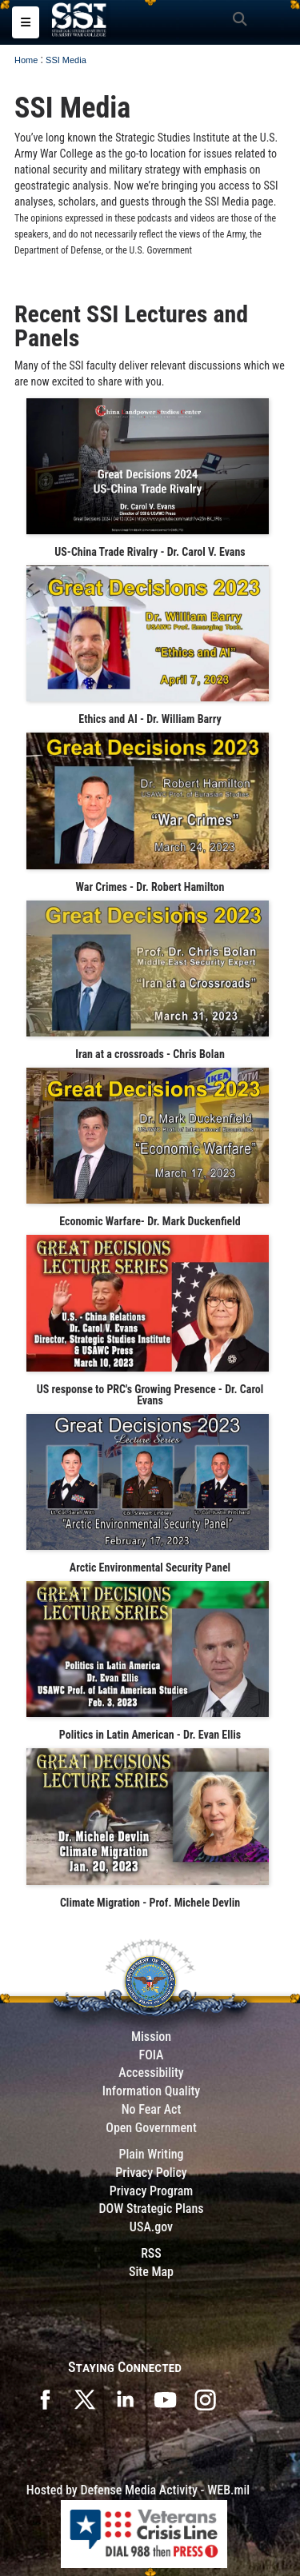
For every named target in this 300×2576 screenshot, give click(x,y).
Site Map (151, 2271)
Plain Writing (150, 2154)
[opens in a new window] (205, 2398)
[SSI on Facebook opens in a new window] (45, 2398)
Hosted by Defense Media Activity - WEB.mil (138, 2490)
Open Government (151, 2127)
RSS (151, 2253)
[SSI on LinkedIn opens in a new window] (125, 2398)
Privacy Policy (150, 2172)
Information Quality (151, 2091)
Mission (151, 2036)
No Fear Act (152, 2109)
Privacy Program (152, 2191)
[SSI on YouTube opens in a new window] (165, 2398)
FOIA (150, 2055)
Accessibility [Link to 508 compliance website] (150, 2072)
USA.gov (151, 2227)
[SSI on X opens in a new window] (85, 2398)
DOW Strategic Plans (150, 2208)
